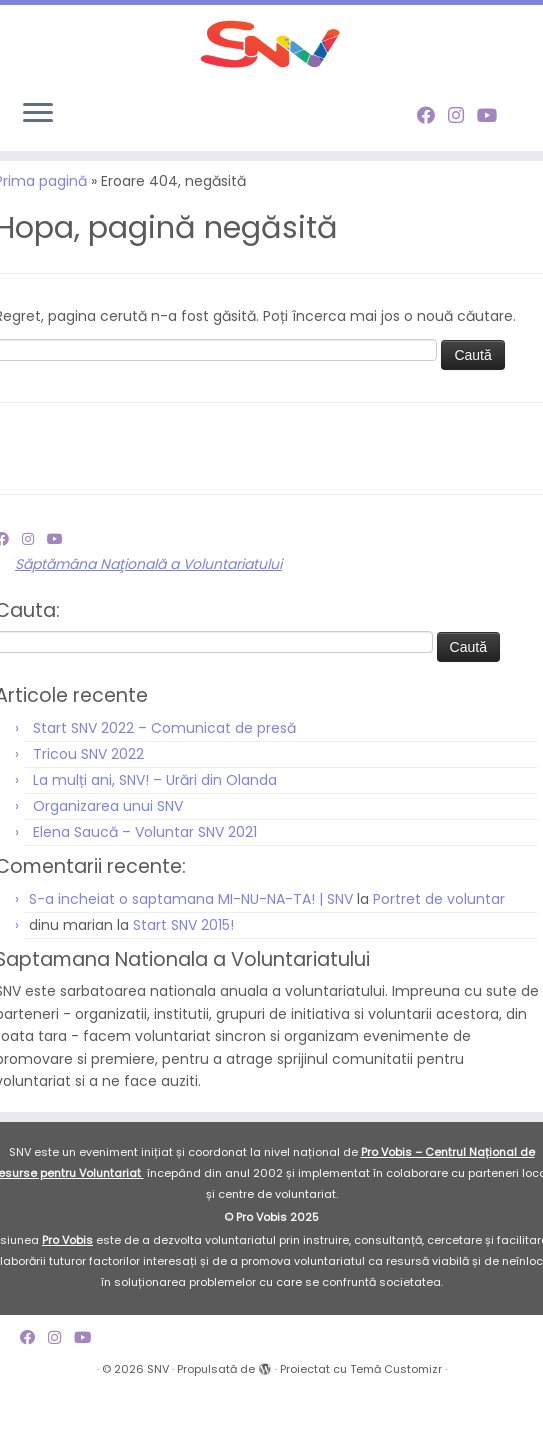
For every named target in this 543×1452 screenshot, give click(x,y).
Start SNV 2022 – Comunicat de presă (164, 785)
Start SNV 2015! (183, 983)
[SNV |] (271, 65)
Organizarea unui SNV (108, 863)
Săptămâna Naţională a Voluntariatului (148, 622)
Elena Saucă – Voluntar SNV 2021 (145, 889)
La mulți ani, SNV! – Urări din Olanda (155, 837)
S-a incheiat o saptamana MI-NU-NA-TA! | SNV (191, 957)
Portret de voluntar (439, 957)
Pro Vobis (67, 1298)
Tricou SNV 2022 (88, 811)
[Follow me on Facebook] (432, 156)
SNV (158, 1427)
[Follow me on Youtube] (493, 156)
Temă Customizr (396, 1427)
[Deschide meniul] (38, 156)
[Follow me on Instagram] (462, 156)
